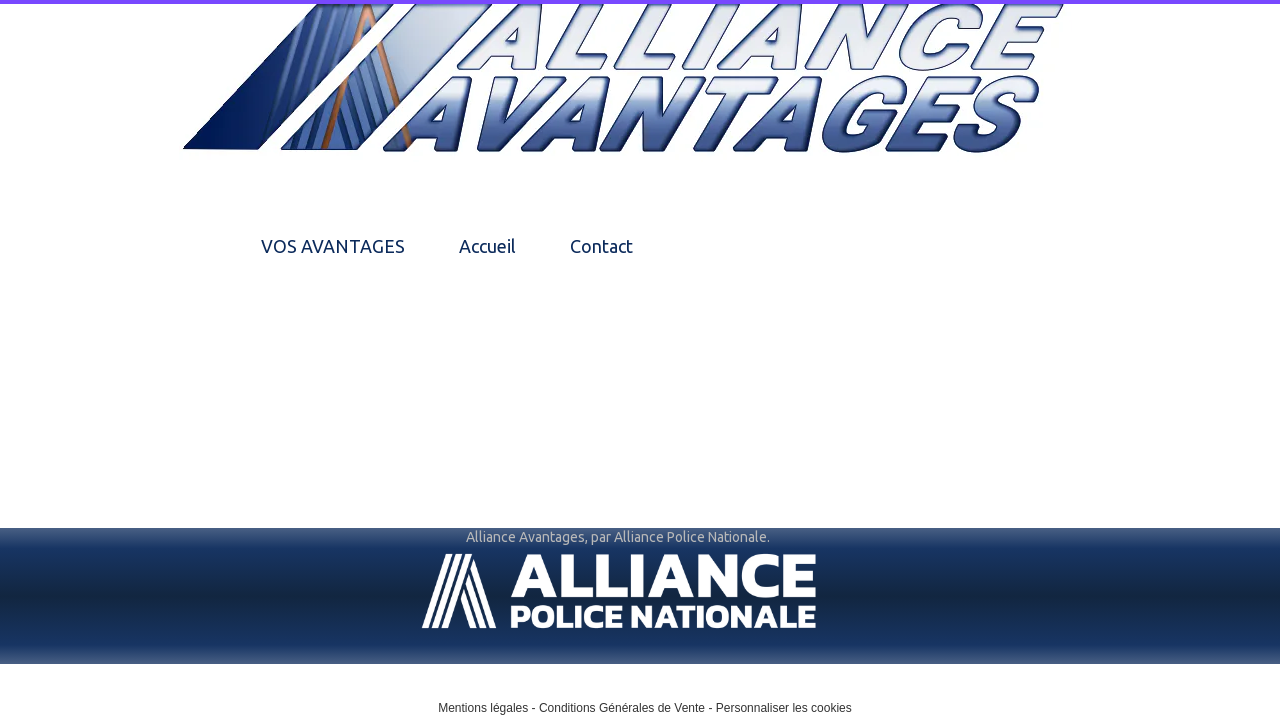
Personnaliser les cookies (784, 708)
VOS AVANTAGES (333, 246)
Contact (601, 246)
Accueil (487, 246)
